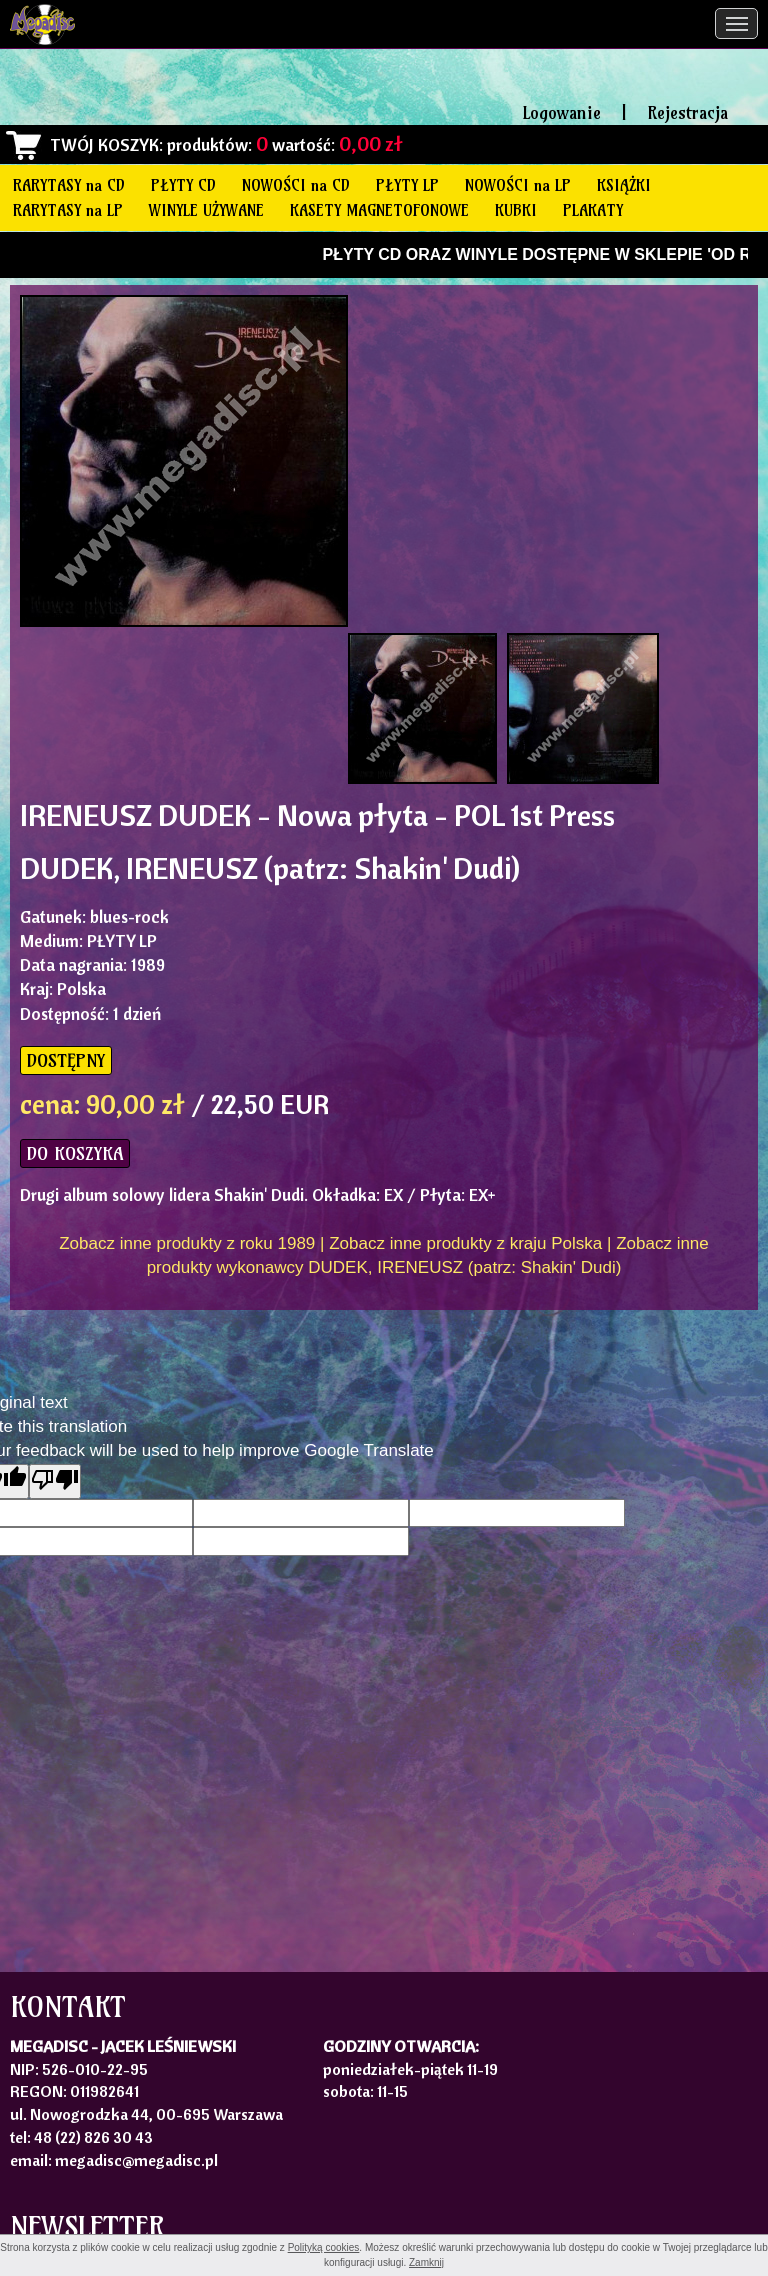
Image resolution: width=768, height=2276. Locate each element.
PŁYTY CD (183, 185)
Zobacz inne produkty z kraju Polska (465, 1243)
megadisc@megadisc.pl (136, 2160)
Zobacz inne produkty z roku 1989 (187, 1243)
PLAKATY (593, 210)
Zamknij (426, 2262)
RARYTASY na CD (69, 185)
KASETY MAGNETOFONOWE (379, 210)
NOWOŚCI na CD (296, 185)
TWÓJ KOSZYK (104, 144)
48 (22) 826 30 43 (93, 2137)
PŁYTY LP (407, 185)
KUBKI (516, 210)
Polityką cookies (324, 2247)
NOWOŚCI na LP (518, 185)
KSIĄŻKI (624, 185)
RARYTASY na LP (68, 210)
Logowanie (562, 112)
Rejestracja (687, 112)
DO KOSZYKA (75, 1153)
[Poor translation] (55, 1481)
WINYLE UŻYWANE (206, 210)
